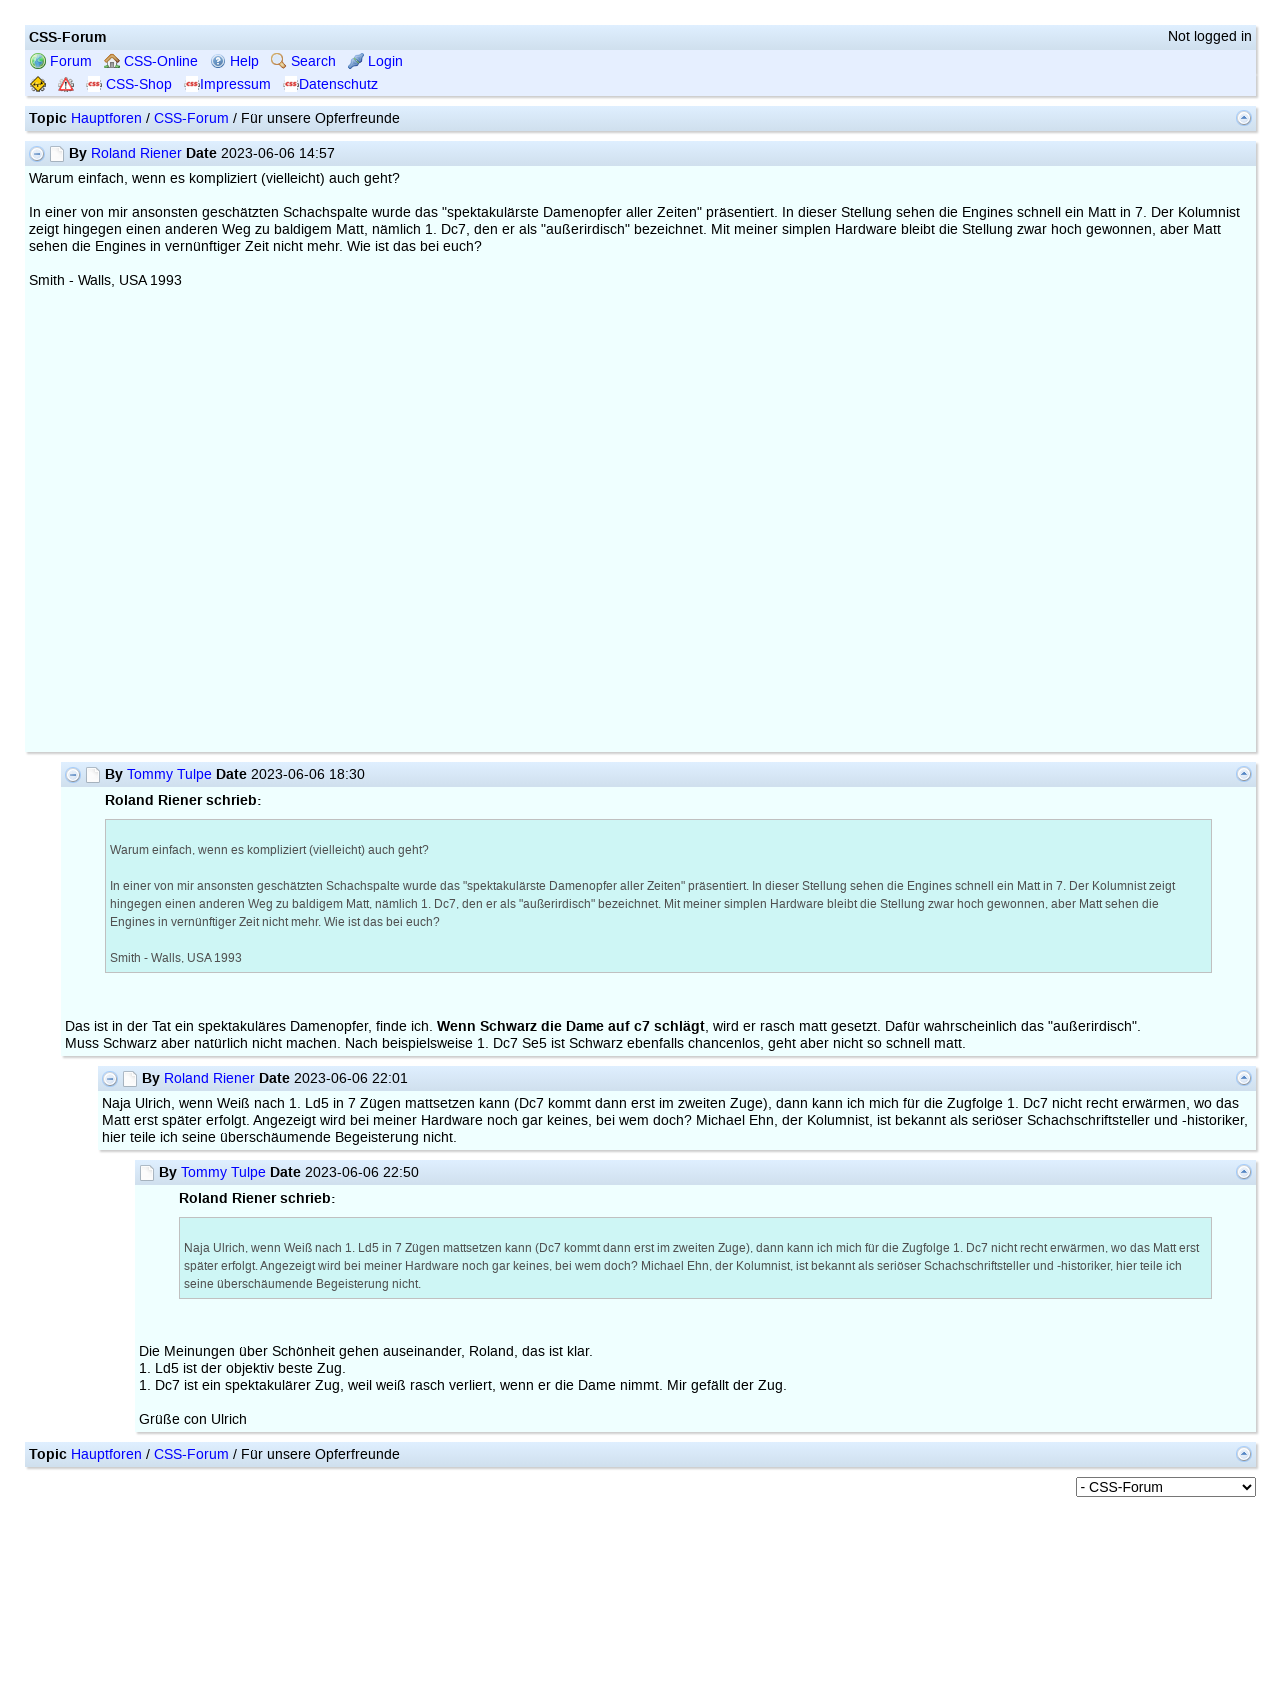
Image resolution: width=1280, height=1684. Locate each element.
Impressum (227, 84)
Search (303, 61)
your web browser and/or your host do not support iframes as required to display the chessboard (354, 525)
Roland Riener (136, 153)
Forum (61, 61)
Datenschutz (330, 84)
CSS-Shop (129, 84)
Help (234, 61)
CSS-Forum (191, 118)
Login (375, 61)
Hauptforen (106, 118)
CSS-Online (151, 61)
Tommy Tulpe (169, 774)
